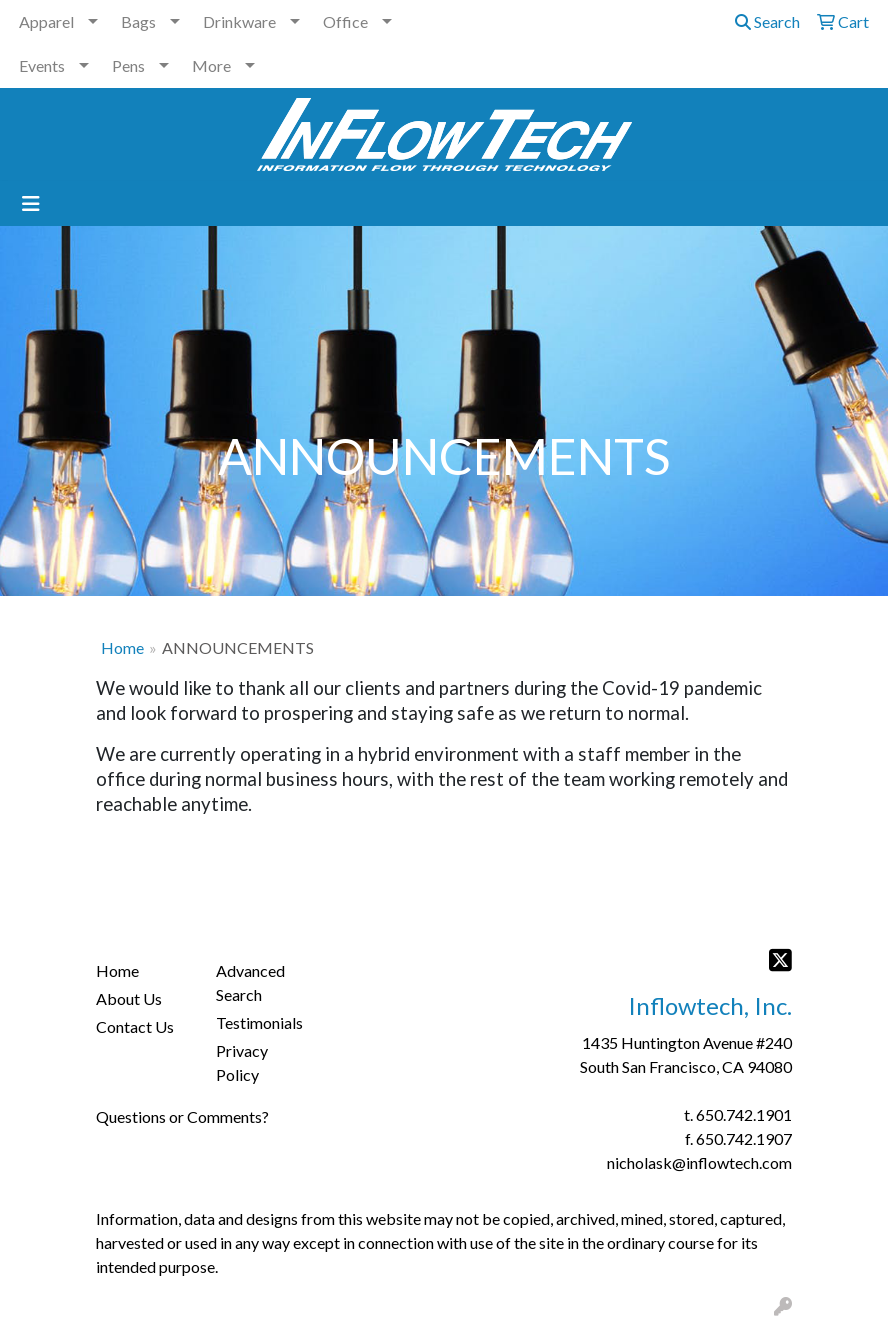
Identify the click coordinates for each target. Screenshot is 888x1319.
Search (767, 21)
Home (122, 647)
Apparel (46, 21)
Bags (138, 21)
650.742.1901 (744, 1114)
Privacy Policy (242, 1062)
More (211, 65)
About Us (129, 998)
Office (345, 21)
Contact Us (135, 1026)
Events (42, 65)
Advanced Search (250, 982)
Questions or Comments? (182, 1116)
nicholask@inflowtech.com (699, 1162)
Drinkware (239, 21)
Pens (128, 65)
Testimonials (259, 1022)
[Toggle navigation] (31, 203)
